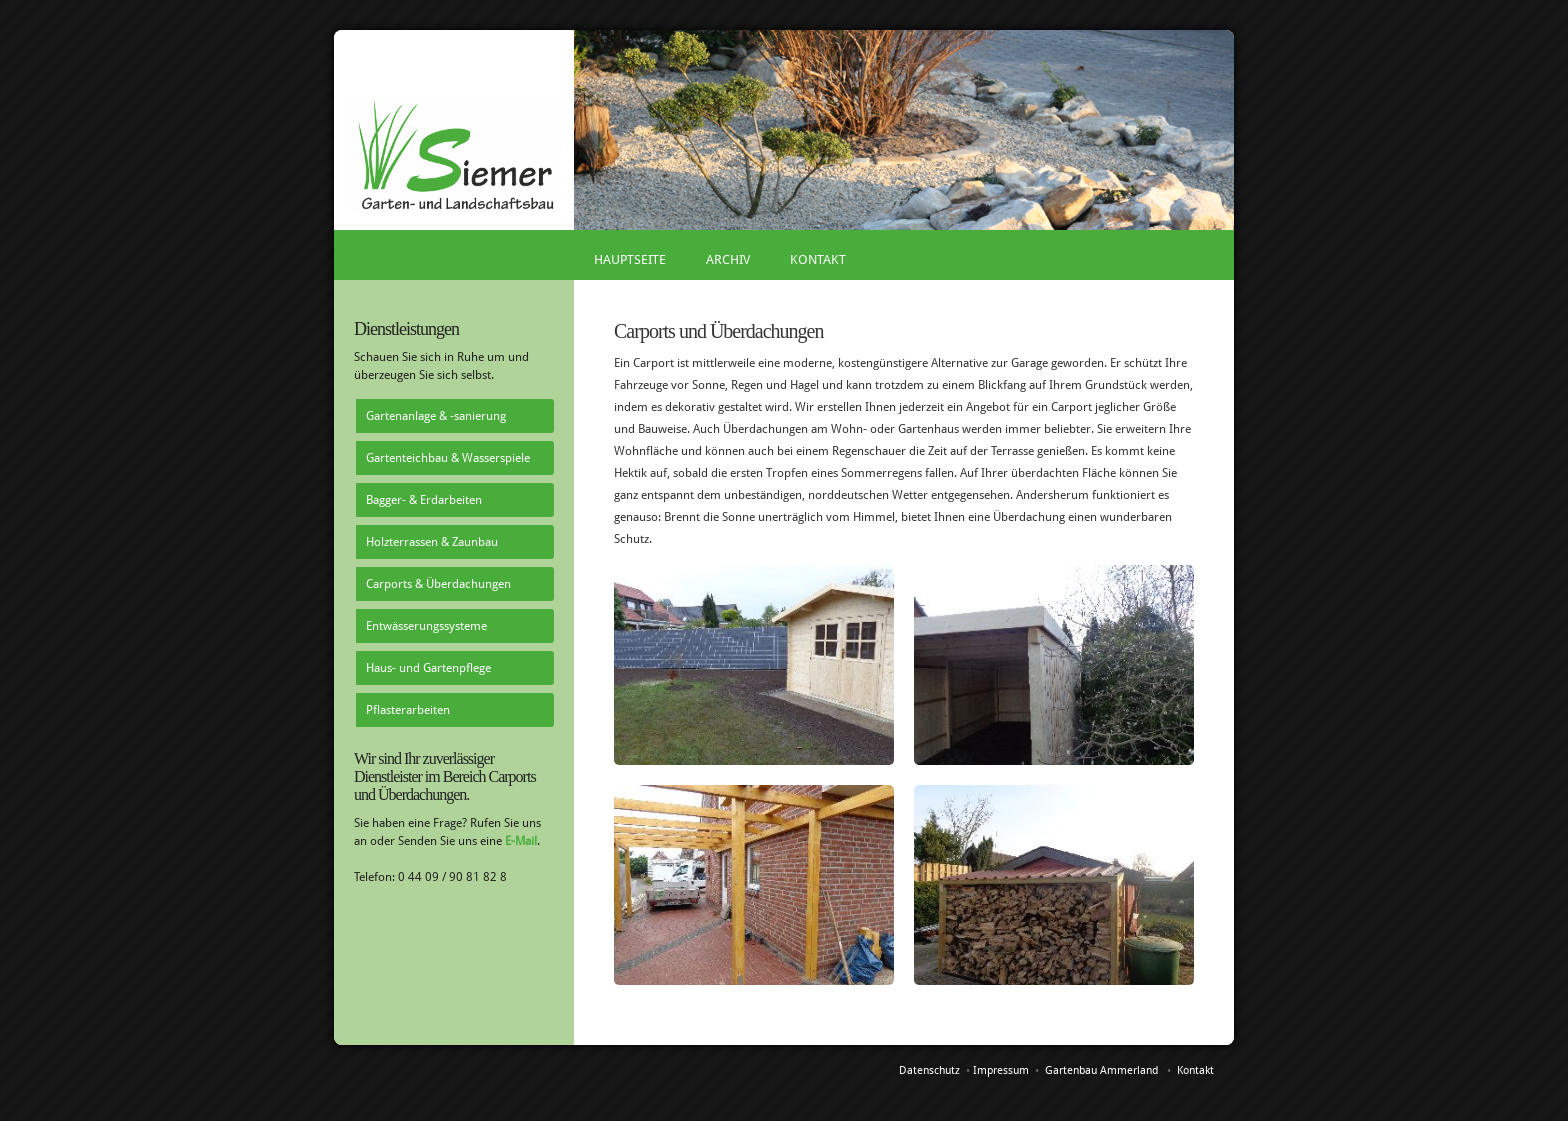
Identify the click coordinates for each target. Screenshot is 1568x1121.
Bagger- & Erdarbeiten (424, 500)
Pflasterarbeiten (408, 710)
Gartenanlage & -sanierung (436, 416)
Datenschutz (929, 1070)
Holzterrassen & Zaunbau (432, 542)
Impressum (1001, 1070)
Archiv (728, 259)
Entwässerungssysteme (426, 626)
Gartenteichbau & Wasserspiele (448, 458)
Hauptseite (630, 259)
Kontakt (818, 259)
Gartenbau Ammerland (1101, 1070)
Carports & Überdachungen (438, 584)
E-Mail (521, 841)
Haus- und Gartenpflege (428, 668)
